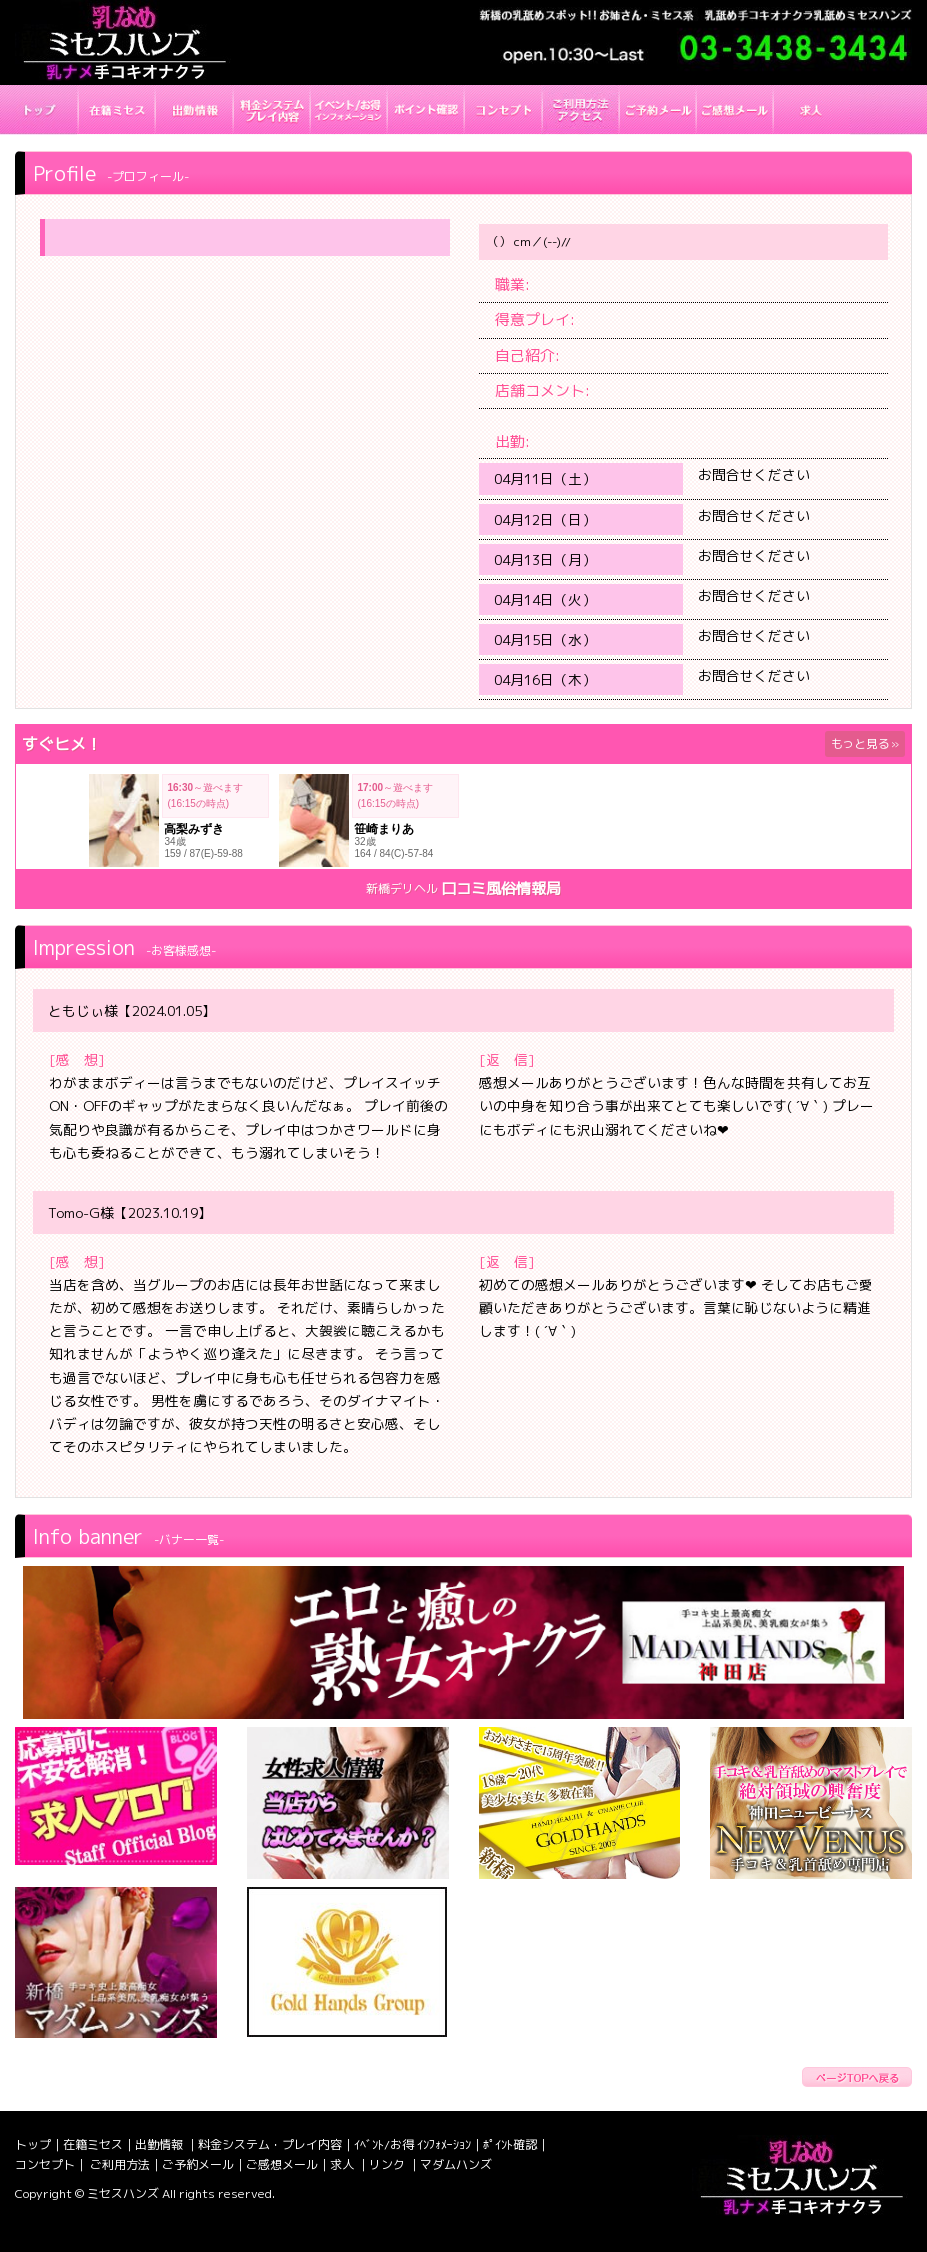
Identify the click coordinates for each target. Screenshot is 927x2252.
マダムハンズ (456, 2164)
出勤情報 (160, 2144)
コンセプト (45, 2164)
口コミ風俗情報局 (501, 888)
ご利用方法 (120, 2164)
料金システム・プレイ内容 (270, 2144)
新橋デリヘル (402, 888)
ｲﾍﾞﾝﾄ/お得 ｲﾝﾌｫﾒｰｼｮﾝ (412, 2144)
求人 (343, 2164)
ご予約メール (198, 2164)
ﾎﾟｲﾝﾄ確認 (510, 2144)
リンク (388, 2164)
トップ (33, 2144)
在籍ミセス (93, 2144)
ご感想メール (282, 2164)
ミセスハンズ (123, 2193)
